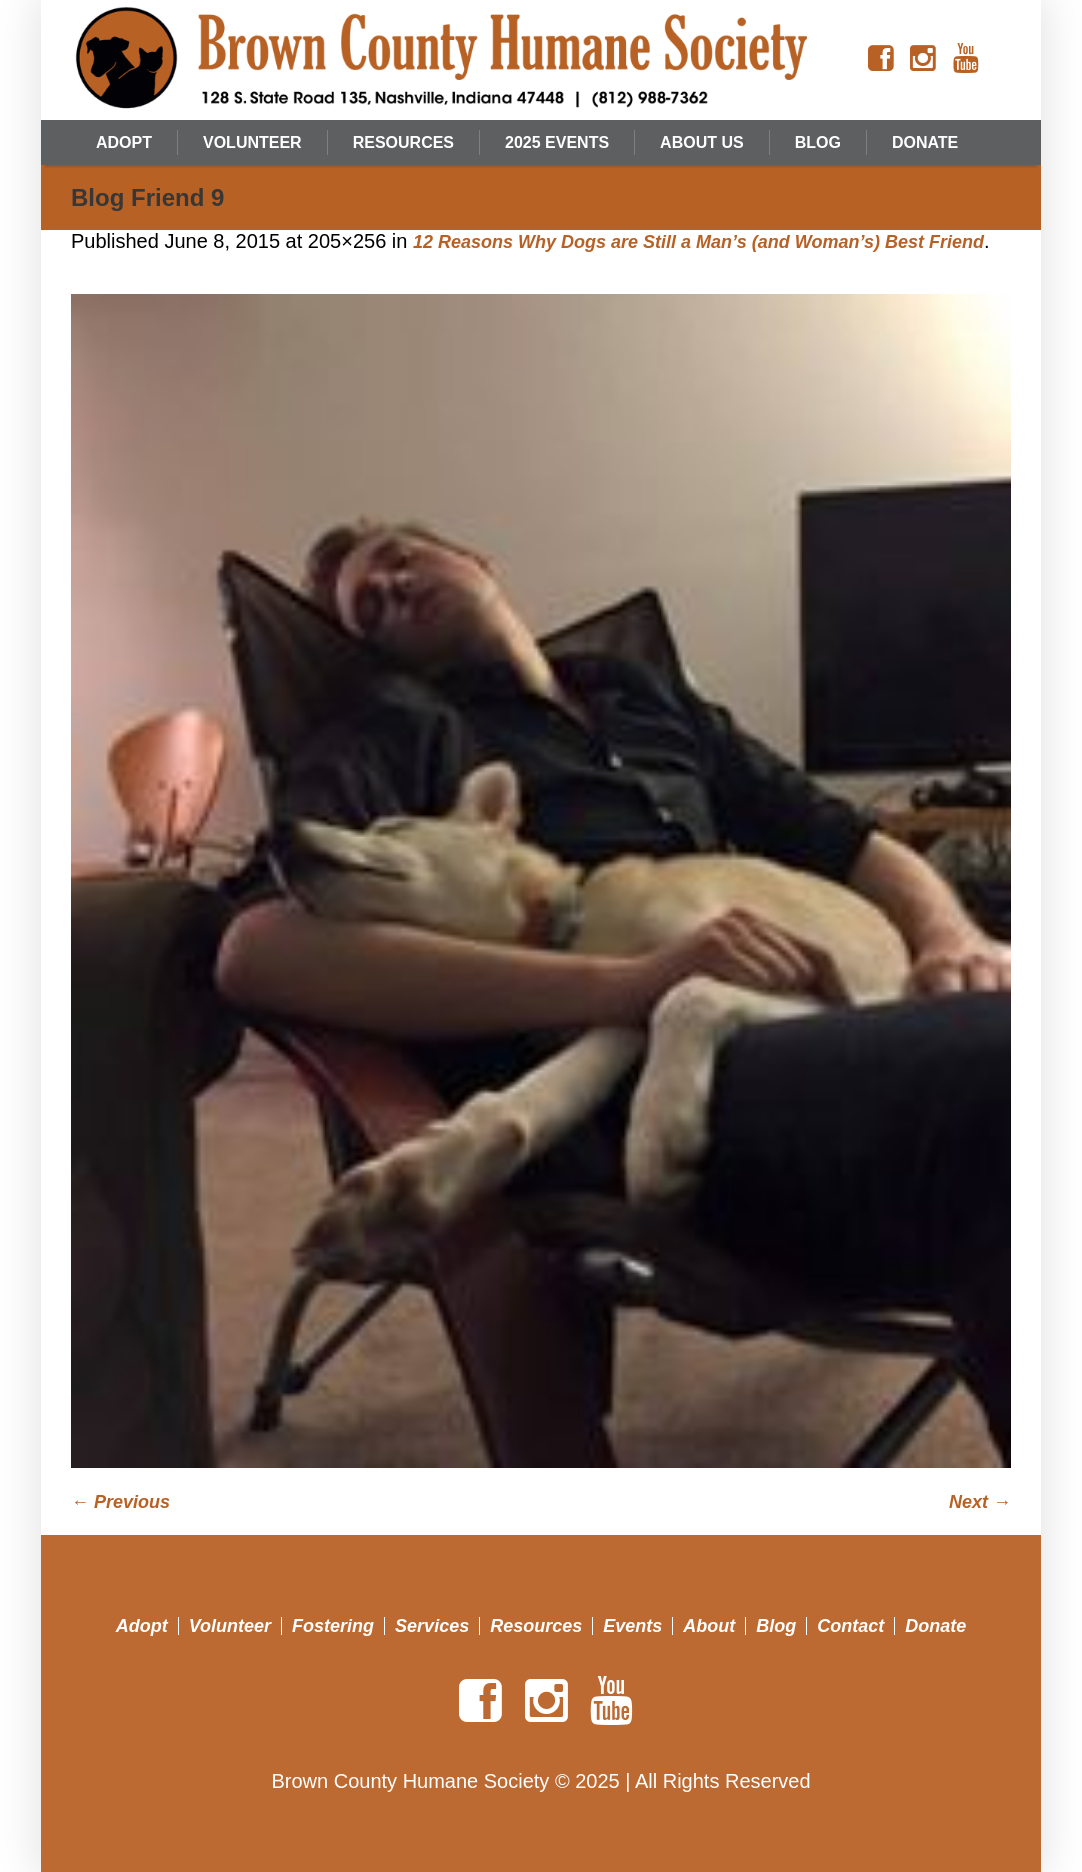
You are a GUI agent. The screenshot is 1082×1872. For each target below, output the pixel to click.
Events (632, 1626)
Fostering (333, 1626)
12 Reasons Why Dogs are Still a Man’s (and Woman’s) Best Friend (698, 242)
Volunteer (230, 1626)
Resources (536, 1626)
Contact (850, 1626)
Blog (776, 1626)
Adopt (142, 1626)
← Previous (120, 1502)
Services (432, 1626)
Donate (935, 1626)
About (709, 1626)
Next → (980, 1502)
